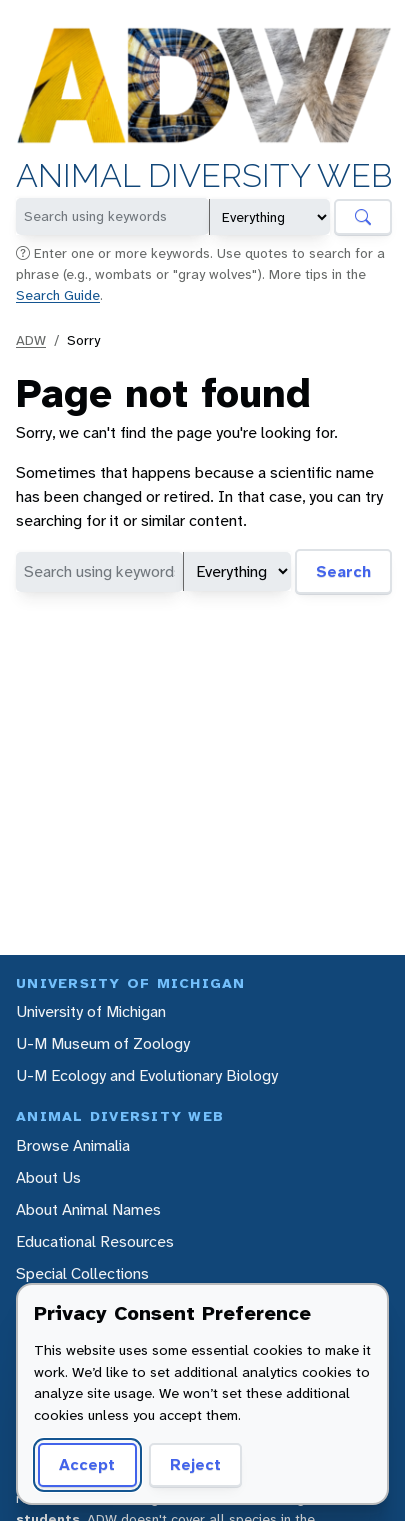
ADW (31, 340)
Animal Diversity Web (204, 177)
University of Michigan (91, 1011)
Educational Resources (95, 1241)
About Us (48, 1177)
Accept (87, 1464)
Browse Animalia (73, 1145)
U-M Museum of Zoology (103, 1043)
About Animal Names (88, 1209)
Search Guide (58, 295)
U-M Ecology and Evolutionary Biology (147, 1075)
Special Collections (82, 1273)
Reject (195, 1464)
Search (343, 571)
